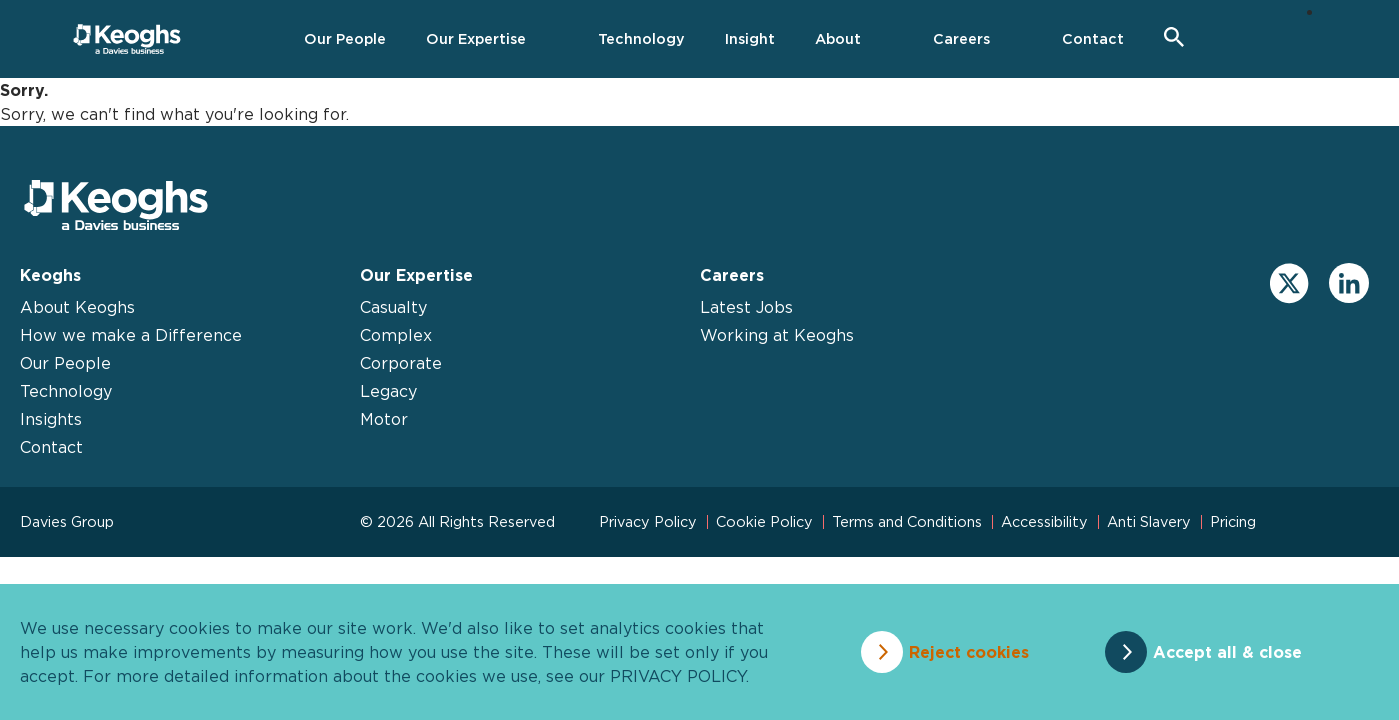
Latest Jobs (746, 307)
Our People (65, 363)
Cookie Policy (764, 521)
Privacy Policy (648, 521)
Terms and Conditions (907, 521)
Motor (384, 419)
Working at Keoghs (777, 335)
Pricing (1233, 521)
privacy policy (678, 676)
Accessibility (1044, 521)
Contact (51, 447)
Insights (51, 419)
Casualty (393, 307)
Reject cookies (969, 652)
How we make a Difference (131, 335)
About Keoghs (77, 307)
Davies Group (67, 521)
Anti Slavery (1149, 521)
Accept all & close (1227, 652)
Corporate (401, 363)
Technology (66, 391)
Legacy (388, 391)
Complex (396, 335)
